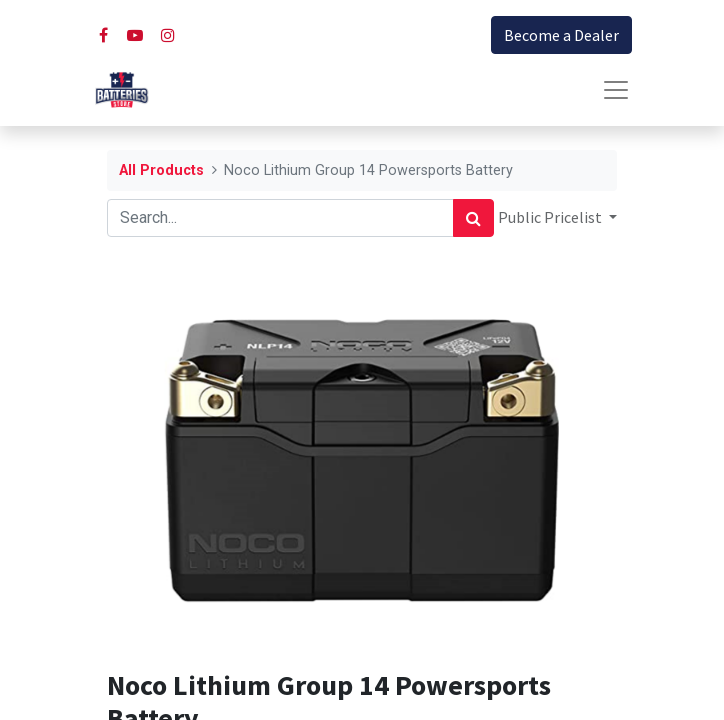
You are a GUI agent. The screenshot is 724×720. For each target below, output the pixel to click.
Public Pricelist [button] (551, 217)
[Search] (473, 218)
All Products (161, 170)
